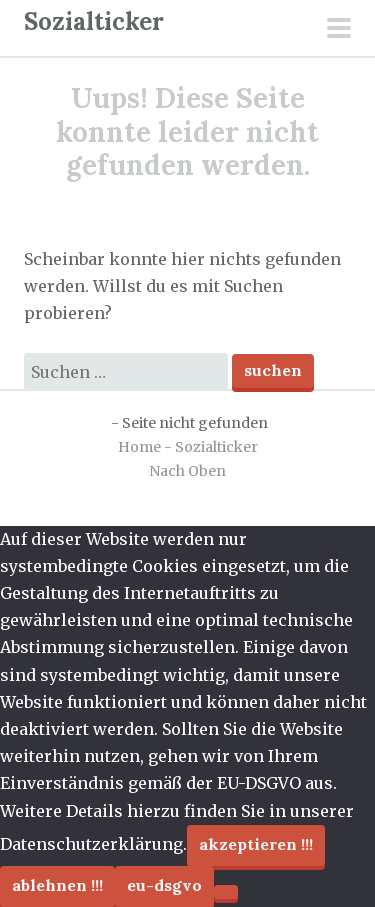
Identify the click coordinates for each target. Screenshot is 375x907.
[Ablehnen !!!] (226, 892)
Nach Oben (187, 471)
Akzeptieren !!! (256, 844)
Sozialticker (94, 21)
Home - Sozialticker (188, 447)
